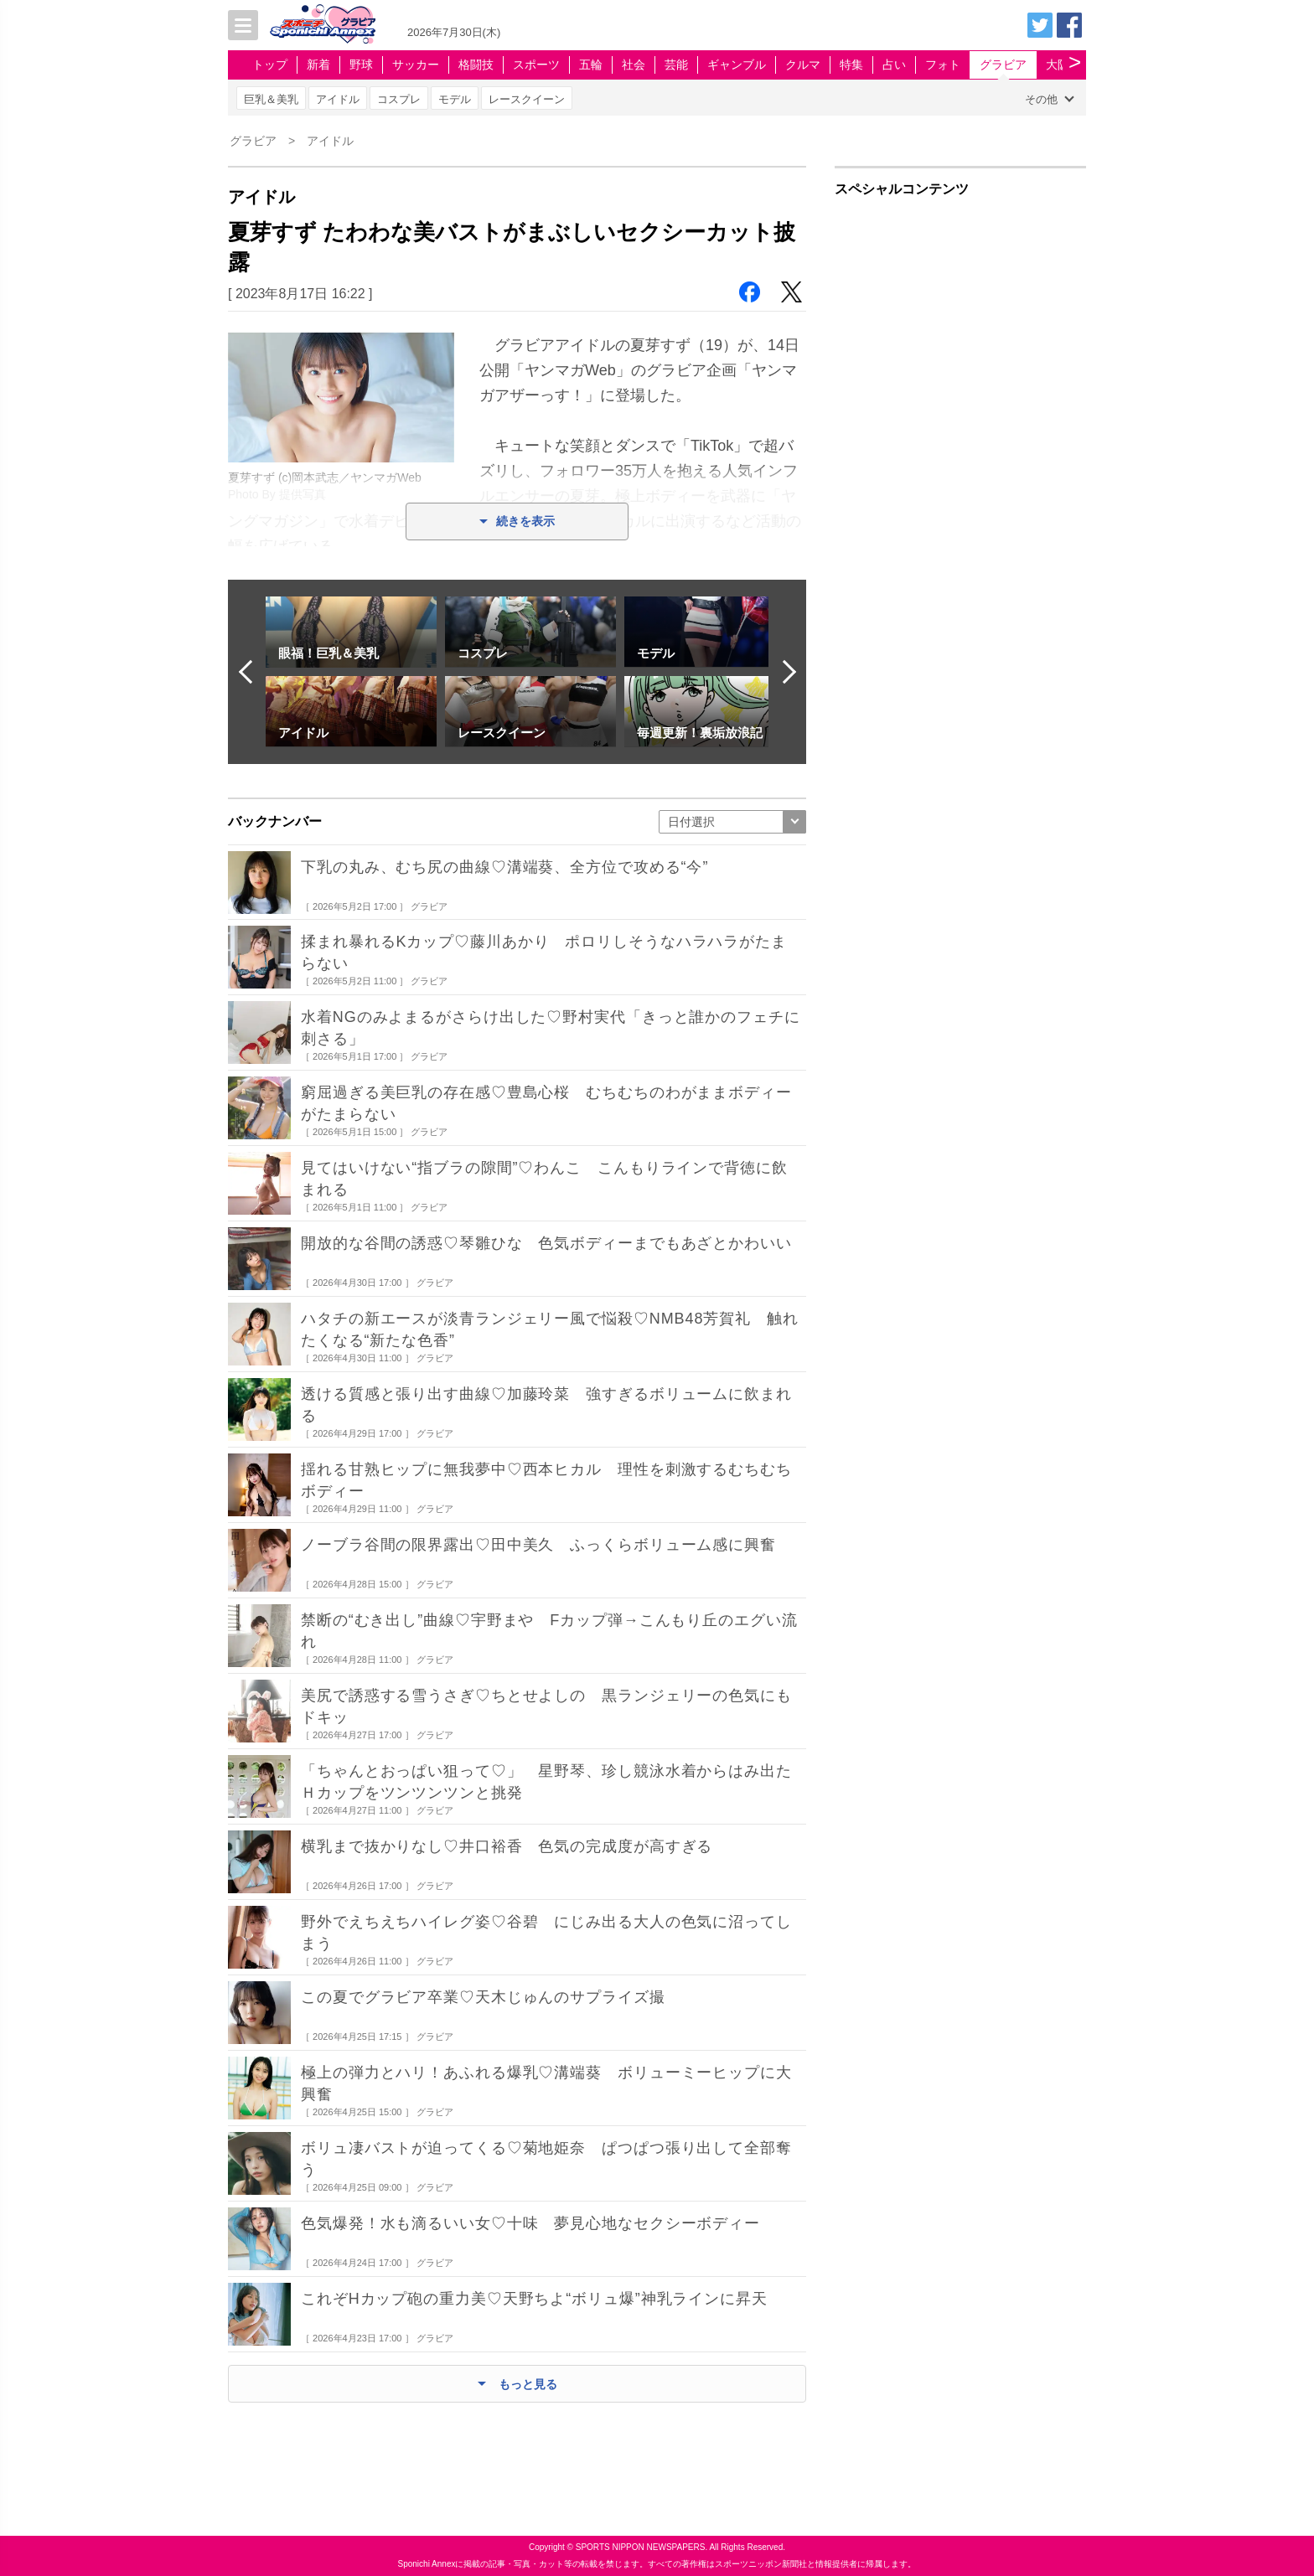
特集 (851, 64)
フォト (942, 64)
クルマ (802, 64)
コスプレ (399, 99)
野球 (361, 64)
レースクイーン (527, 99)
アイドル (338, 99)
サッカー (415, 64)
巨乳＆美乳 (271, 99)
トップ (269, 64)
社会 (633, 64)
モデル (454, 99)
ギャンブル (736, 64)
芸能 (676, 64)
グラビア (1003, 64)
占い (894, 64)
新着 (318, 64)
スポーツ (536, 64)
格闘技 (476, 64)
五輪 (591, 64)
